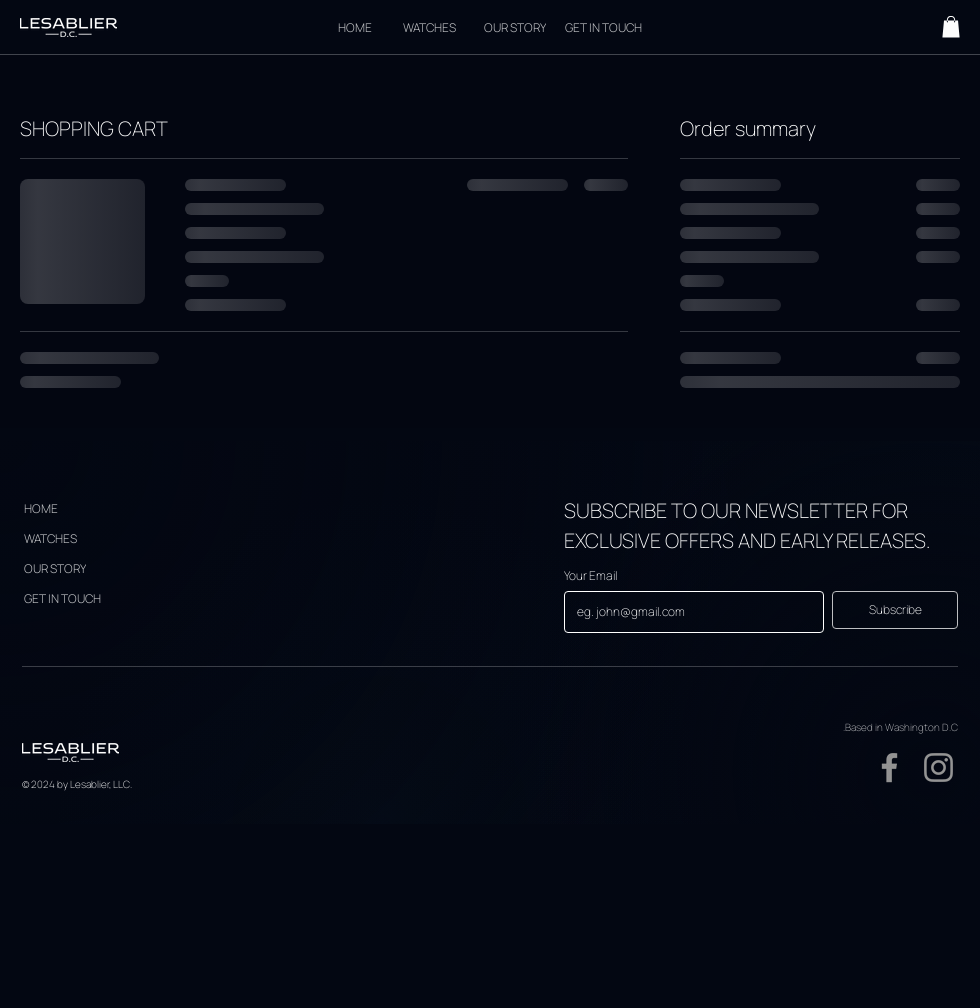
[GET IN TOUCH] (603, 27)
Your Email (590, 575)
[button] (951, 27)
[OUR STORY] (515, 27)
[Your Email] (688, 612)
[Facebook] (889, 767)
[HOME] (354, 27)
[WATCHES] (429, 27)
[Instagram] (938, 767)
